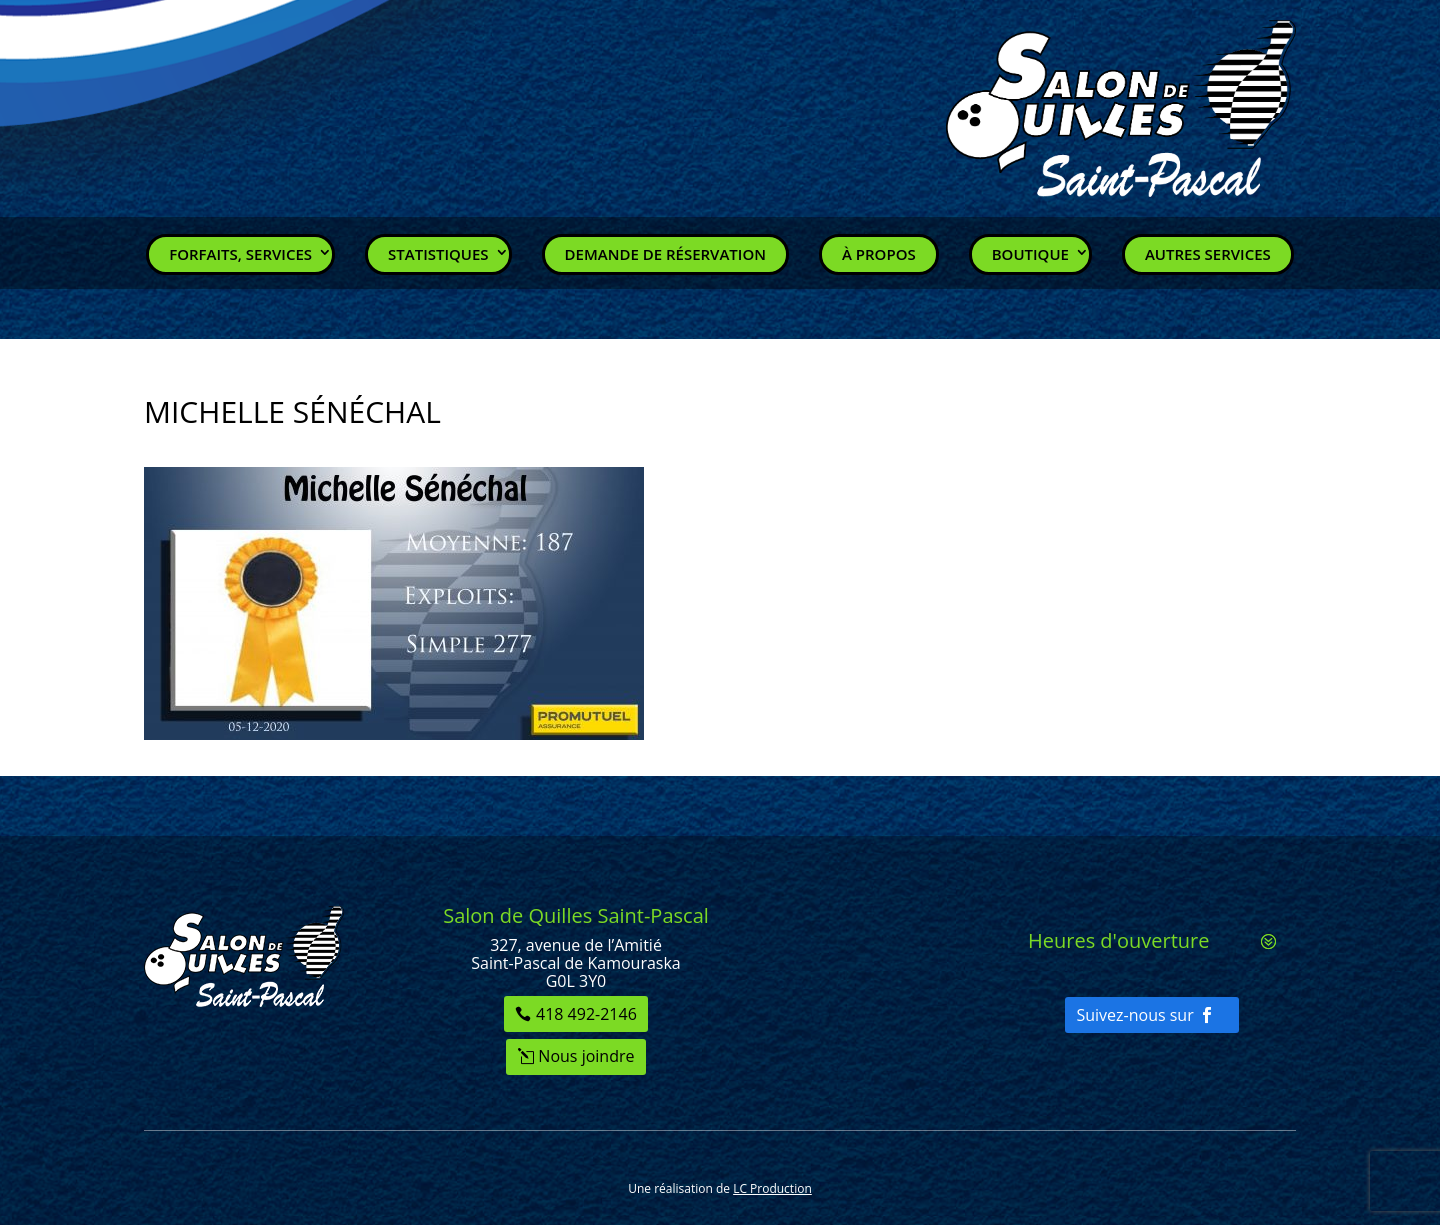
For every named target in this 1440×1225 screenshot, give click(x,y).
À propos (879, 254)
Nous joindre (586, 1056)
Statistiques (438, 254)
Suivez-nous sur (1134, 1015)
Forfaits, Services (240, 254)
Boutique (1030, 254)
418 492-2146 (586, 1014)
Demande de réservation (665, 254)
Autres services (1208, 254)
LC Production (772, 1188)
